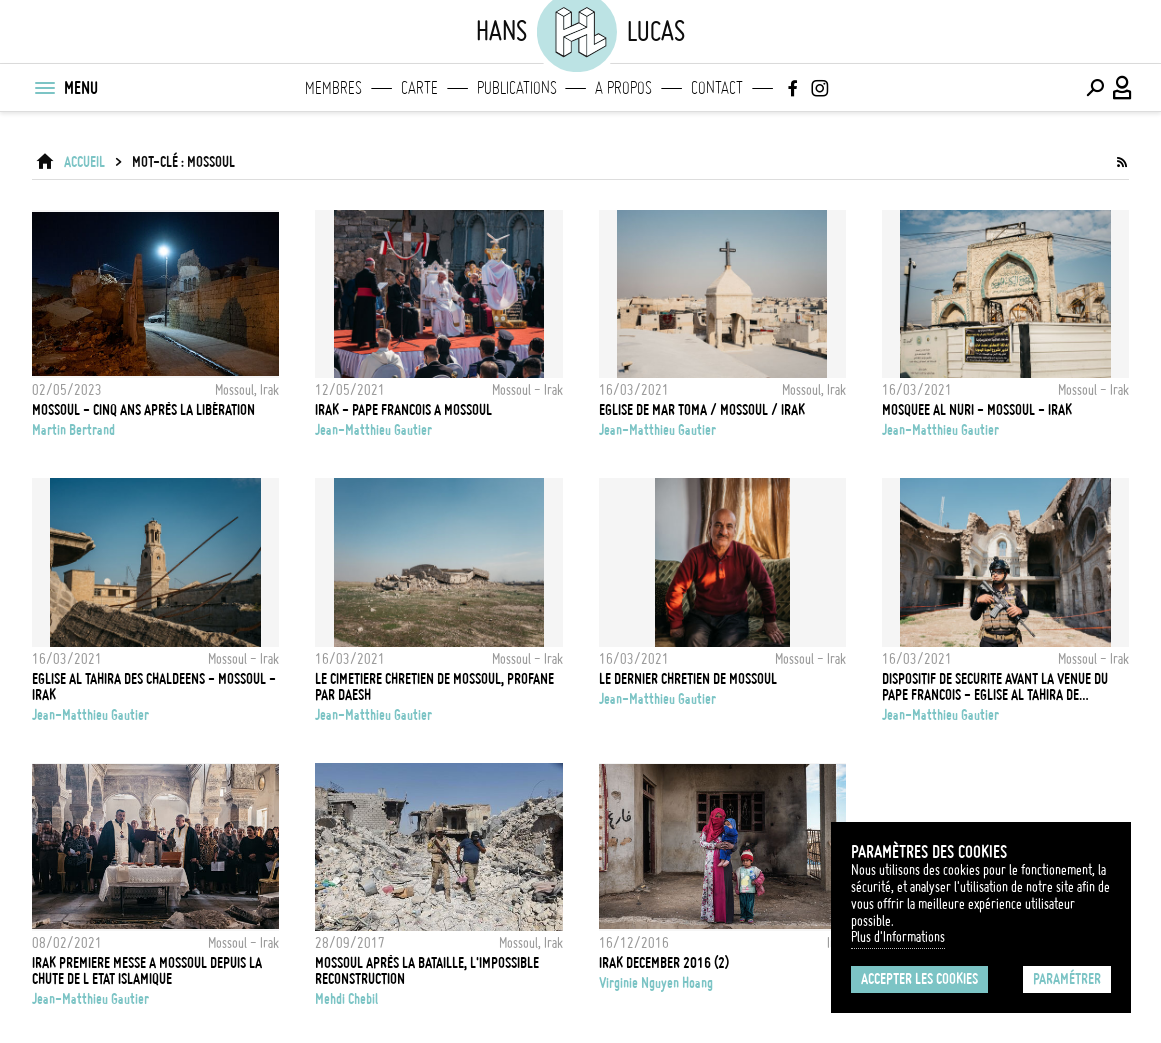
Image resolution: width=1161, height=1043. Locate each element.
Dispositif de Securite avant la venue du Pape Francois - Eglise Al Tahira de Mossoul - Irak (995, 687)
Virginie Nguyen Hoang (656, 983)
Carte (419, 88)
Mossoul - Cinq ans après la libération (143, 410)
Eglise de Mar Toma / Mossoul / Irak (702, 410)
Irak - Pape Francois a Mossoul (403, 410)
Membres (333, 88)
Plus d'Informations (898, 937)
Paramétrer (1067, 979)
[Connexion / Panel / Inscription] (1123, 88)
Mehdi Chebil (346, 999)
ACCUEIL (84, 162)
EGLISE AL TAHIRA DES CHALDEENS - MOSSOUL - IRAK (154, 687)
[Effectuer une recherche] (1095, 88)
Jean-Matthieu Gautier (373, 430)
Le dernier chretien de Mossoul (688, 679)
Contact (717, 88)
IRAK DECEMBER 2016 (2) (664, 963)
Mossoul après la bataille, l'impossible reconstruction (427, 971)
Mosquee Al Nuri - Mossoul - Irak (977, 410)
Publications (517, 88)
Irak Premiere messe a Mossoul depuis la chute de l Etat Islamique (147, 971)
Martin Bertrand (73, 430)
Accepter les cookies (919, 979)
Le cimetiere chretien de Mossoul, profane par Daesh (434, 687)
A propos (623, 88)
